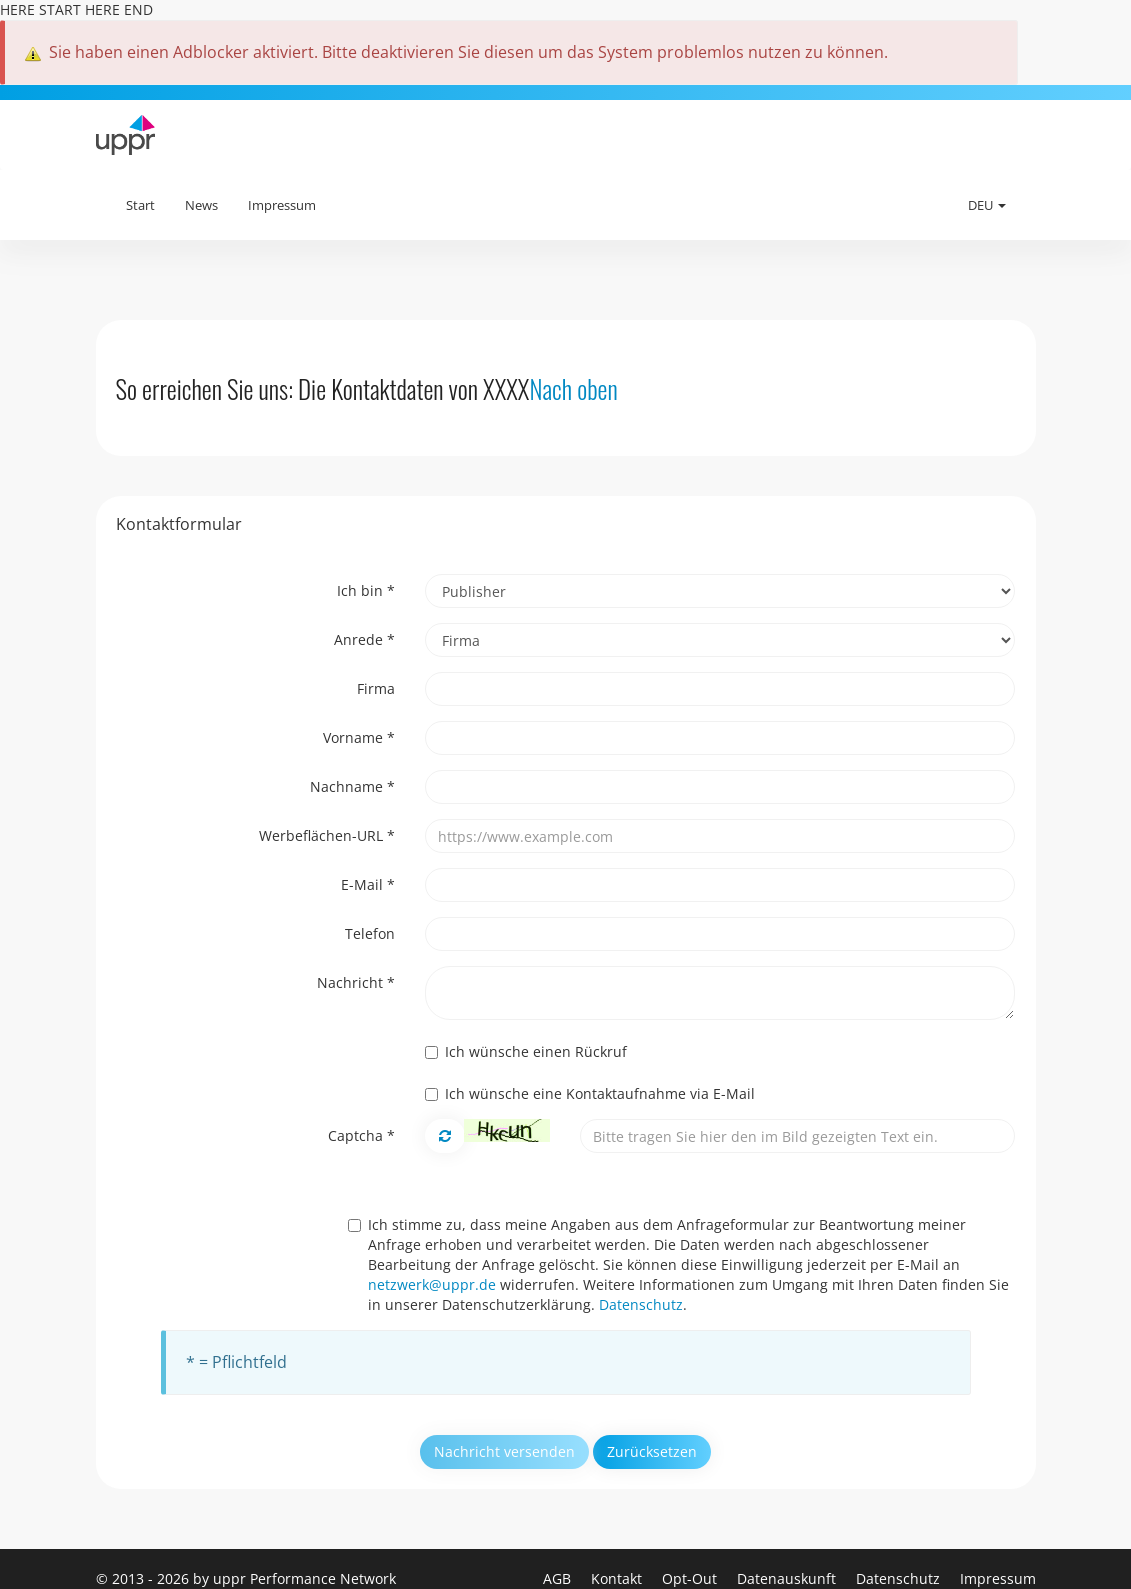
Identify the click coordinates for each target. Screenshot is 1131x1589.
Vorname (359, 737)
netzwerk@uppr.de (432, 1284)
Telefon (370, 933)
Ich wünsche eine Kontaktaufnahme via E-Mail (590, 1093)
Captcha (361, 1135)
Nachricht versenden (504, 1451)
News (201, 205)
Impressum (282, 205)
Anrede (364, 639)
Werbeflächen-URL (327, 835)
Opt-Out (691, 1578)
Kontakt (618, 1578)
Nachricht (356, 982)
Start (140, 205)
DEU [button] (987, 205)
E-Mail (368, 884)
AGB (559, 1578)
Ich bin (366, 590)
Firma (376, 688)
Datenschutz (641, 1304)
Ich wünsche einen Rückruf (526, 1051)
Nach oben (573, 388)
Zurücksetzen (652, 1451)
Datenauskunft (788, 1578)
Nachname (352, 786)
